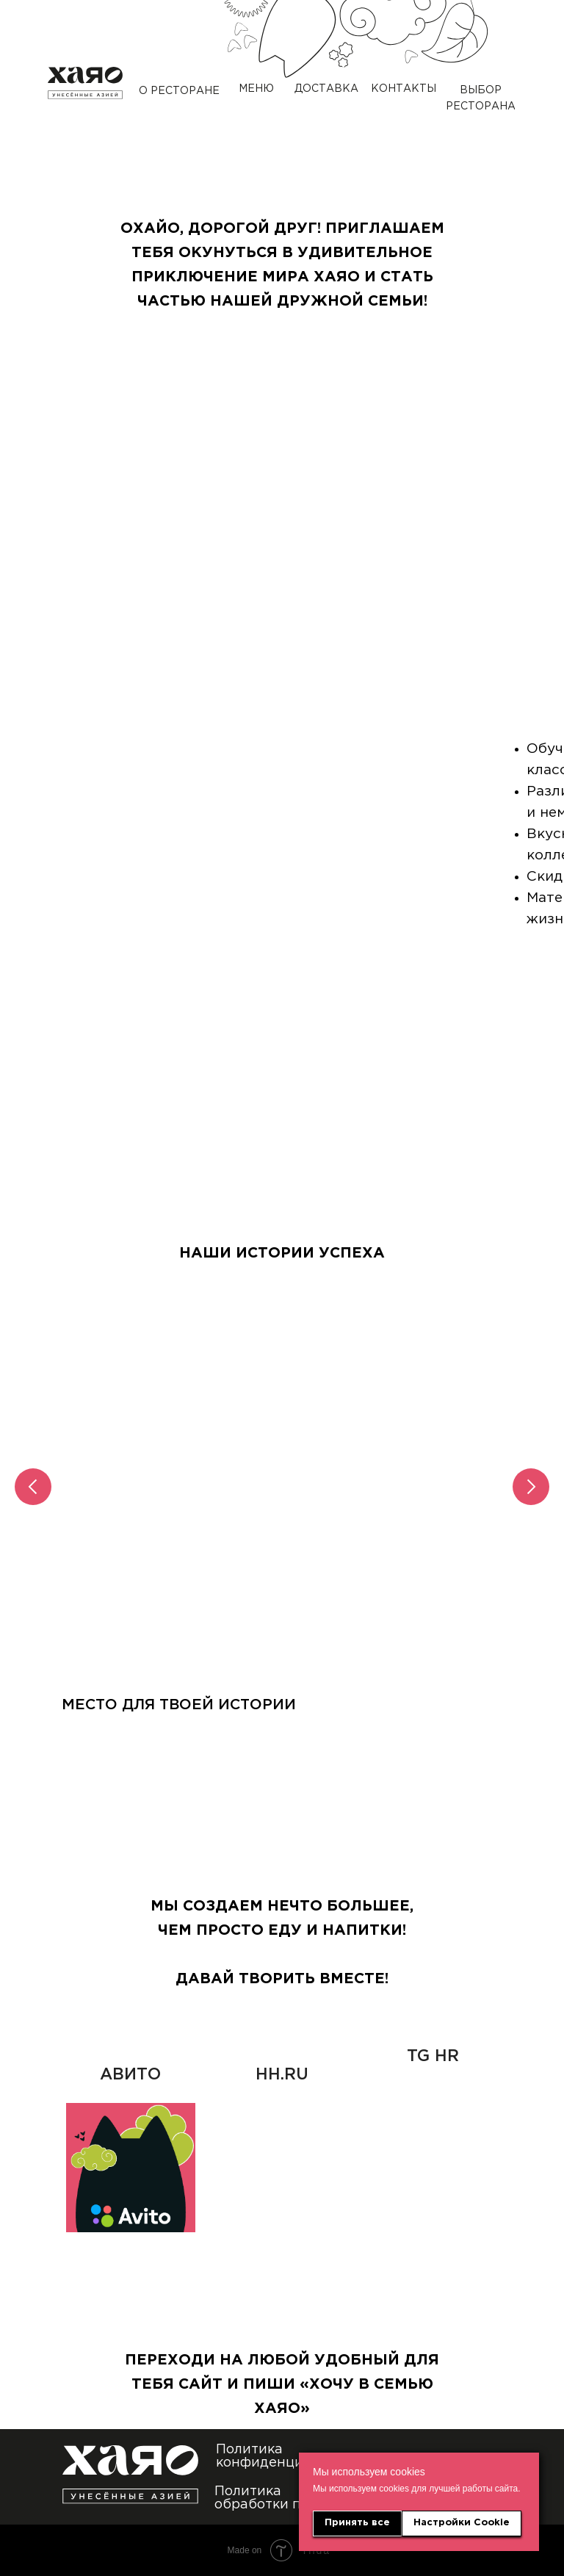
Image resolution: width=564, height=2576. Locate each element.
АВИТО (130, 2075)
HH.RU (282, 2075)
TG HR (433, 2056)
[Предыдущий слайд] (33, 1486)
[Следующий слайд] (531, 1486)
